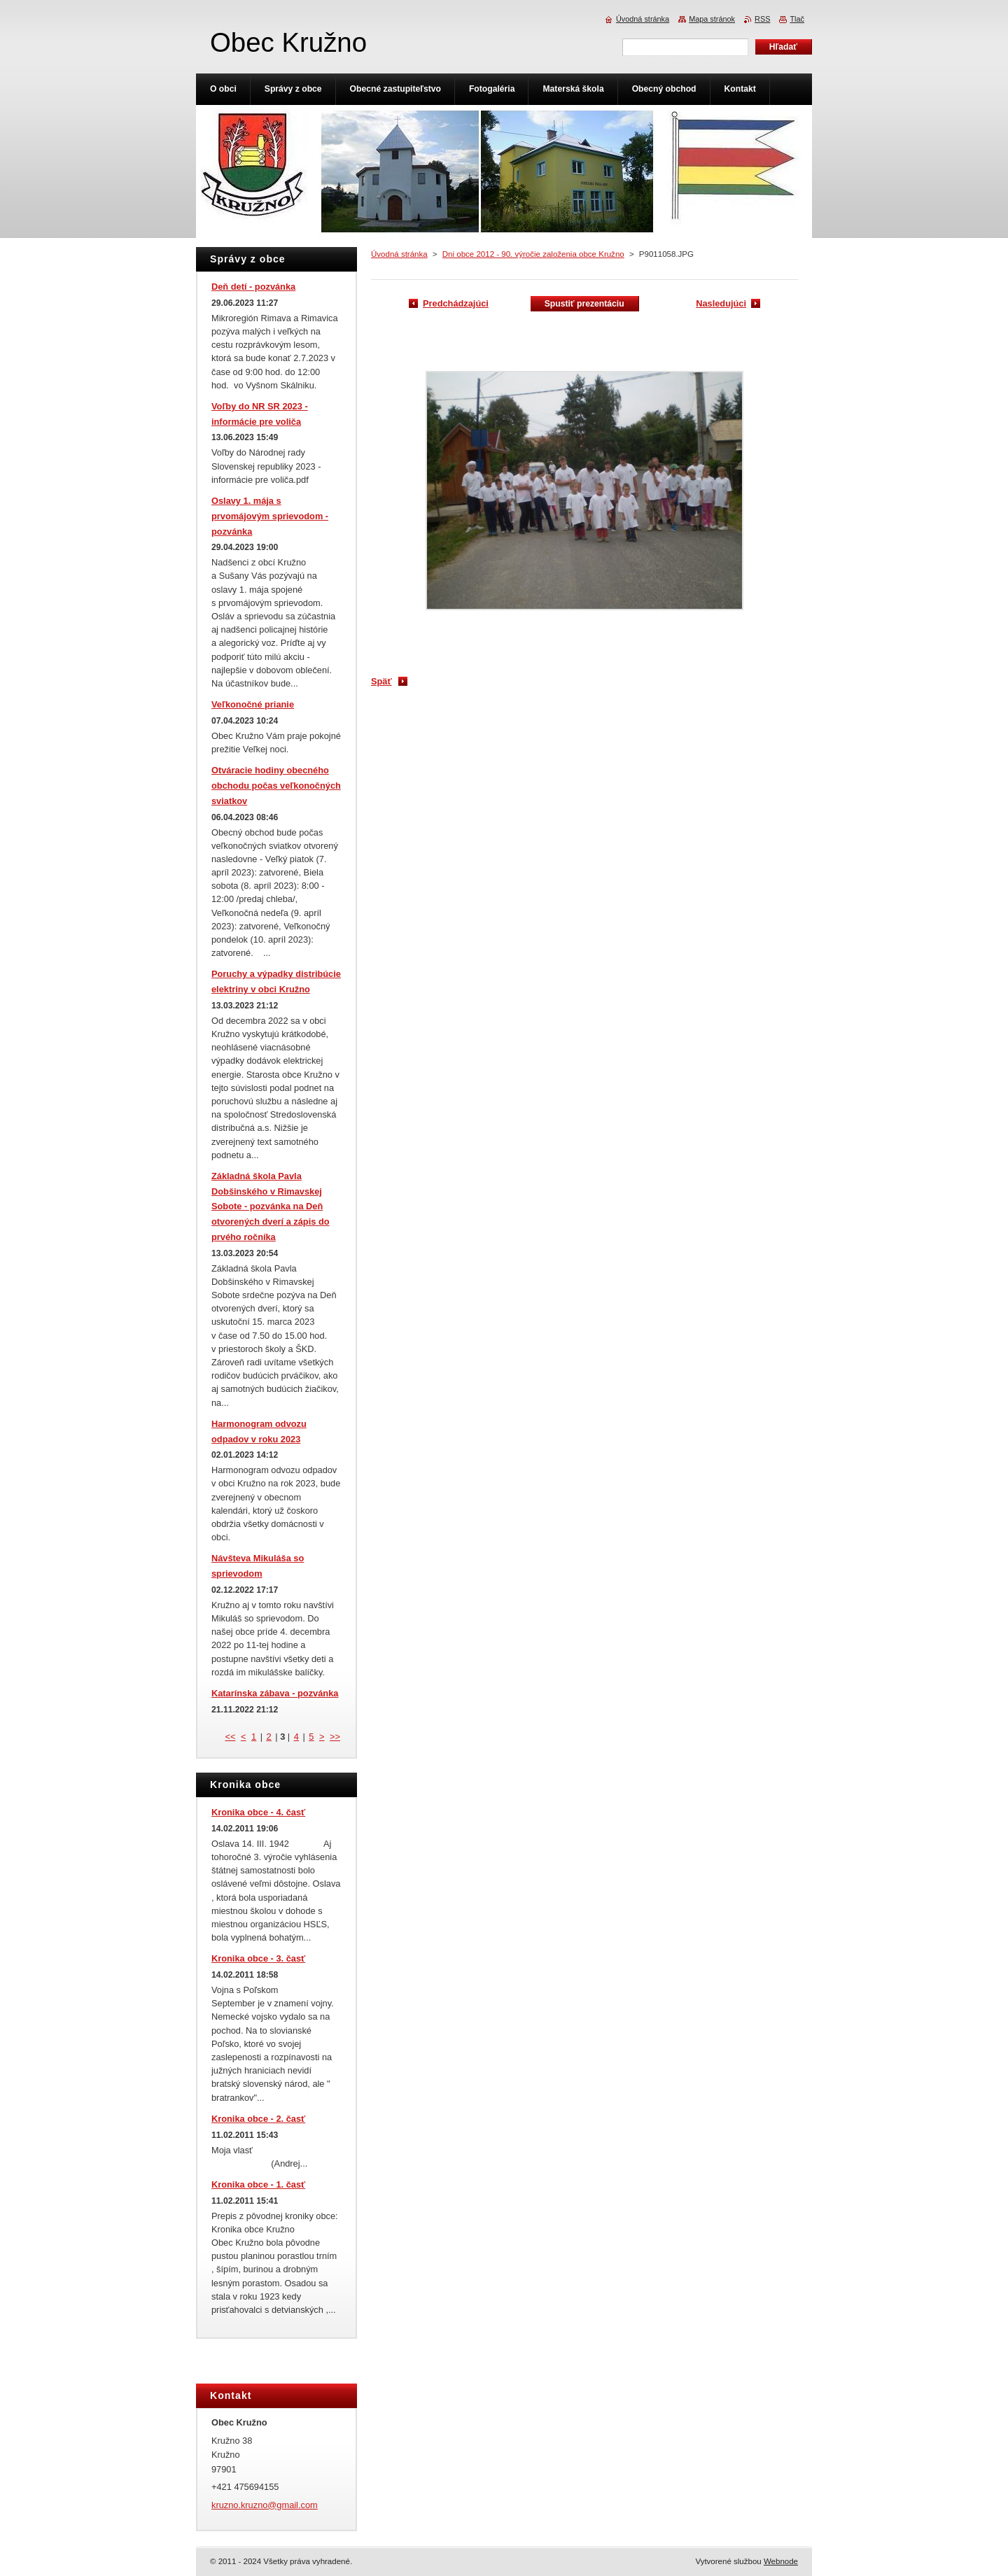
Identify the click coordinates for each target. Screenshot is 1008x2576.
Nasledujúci (721, 303)
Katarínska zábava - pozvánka (274, 1693)
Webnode (781, 2561)
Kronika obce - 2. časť (258, 2118)
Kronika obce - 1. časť (258, 2184)
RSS (762, 19)
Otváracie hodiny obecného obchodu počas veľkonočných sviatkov (276, 785)
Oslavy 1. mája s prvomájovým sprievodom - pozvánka (269, 516)
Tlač (797, 19)
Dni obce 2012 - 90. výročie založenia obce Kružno (533, 254)
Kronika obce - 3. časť (258, 1958)
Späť (381, 681)
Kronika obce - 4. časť (258, 1812)
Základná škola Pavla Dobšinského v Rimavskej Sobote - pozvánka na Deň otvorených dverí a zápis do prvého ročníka (270, 1206)
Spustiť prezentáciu (584, 304)
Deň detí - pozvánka (253, 286)
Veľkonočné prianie (252, 704)
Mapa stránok (712, 19)
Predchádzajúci (456, 303)
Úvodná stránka (399, 254)
